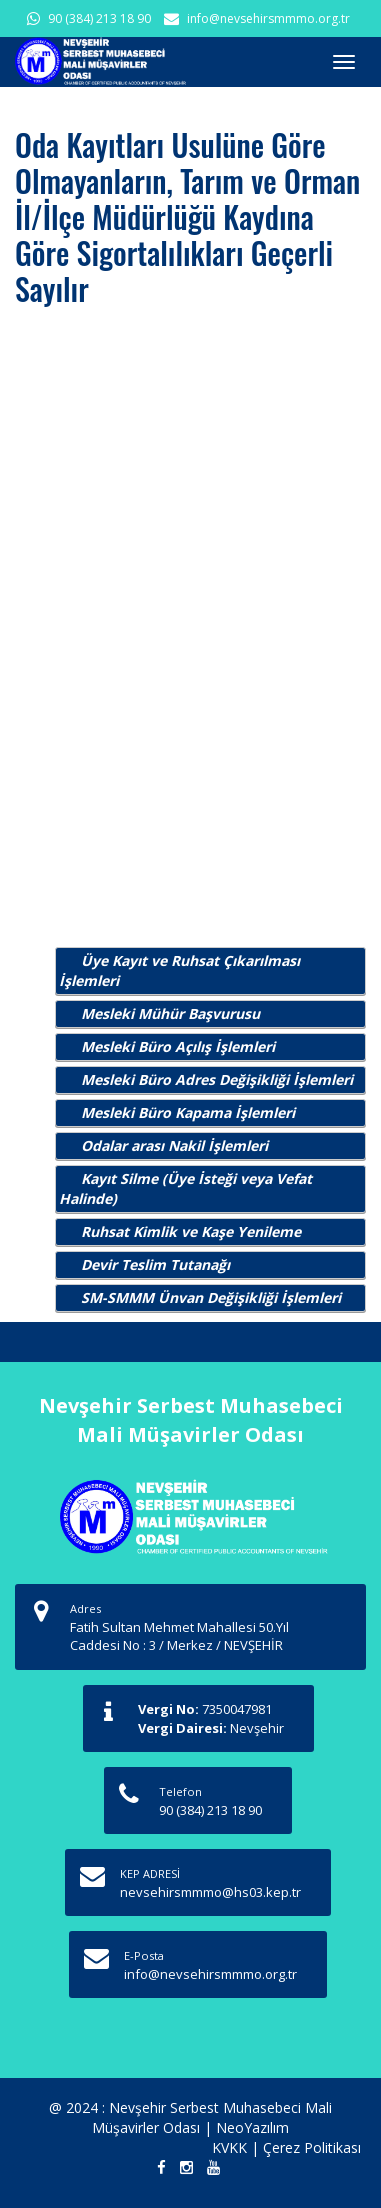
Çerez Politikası (312, 2147)
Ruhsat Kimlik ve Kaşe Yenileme (191, 1231)
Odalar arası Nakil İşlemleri (174, 1145)
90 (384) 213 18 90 (99, 18)
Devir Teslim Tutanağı (155, 1264)
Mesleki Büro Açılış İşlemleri (178, 1046)
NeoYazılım (252, 2127)
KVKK (229, 2147)
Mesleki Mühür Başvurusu (170, 1013)
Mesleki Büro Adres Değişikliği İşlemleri (217, 1079)
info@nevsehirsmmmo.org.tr (268, 18)
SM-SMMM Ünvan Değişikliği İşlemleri (211, 1297)
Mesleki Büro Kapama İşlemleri (188, 1112)
